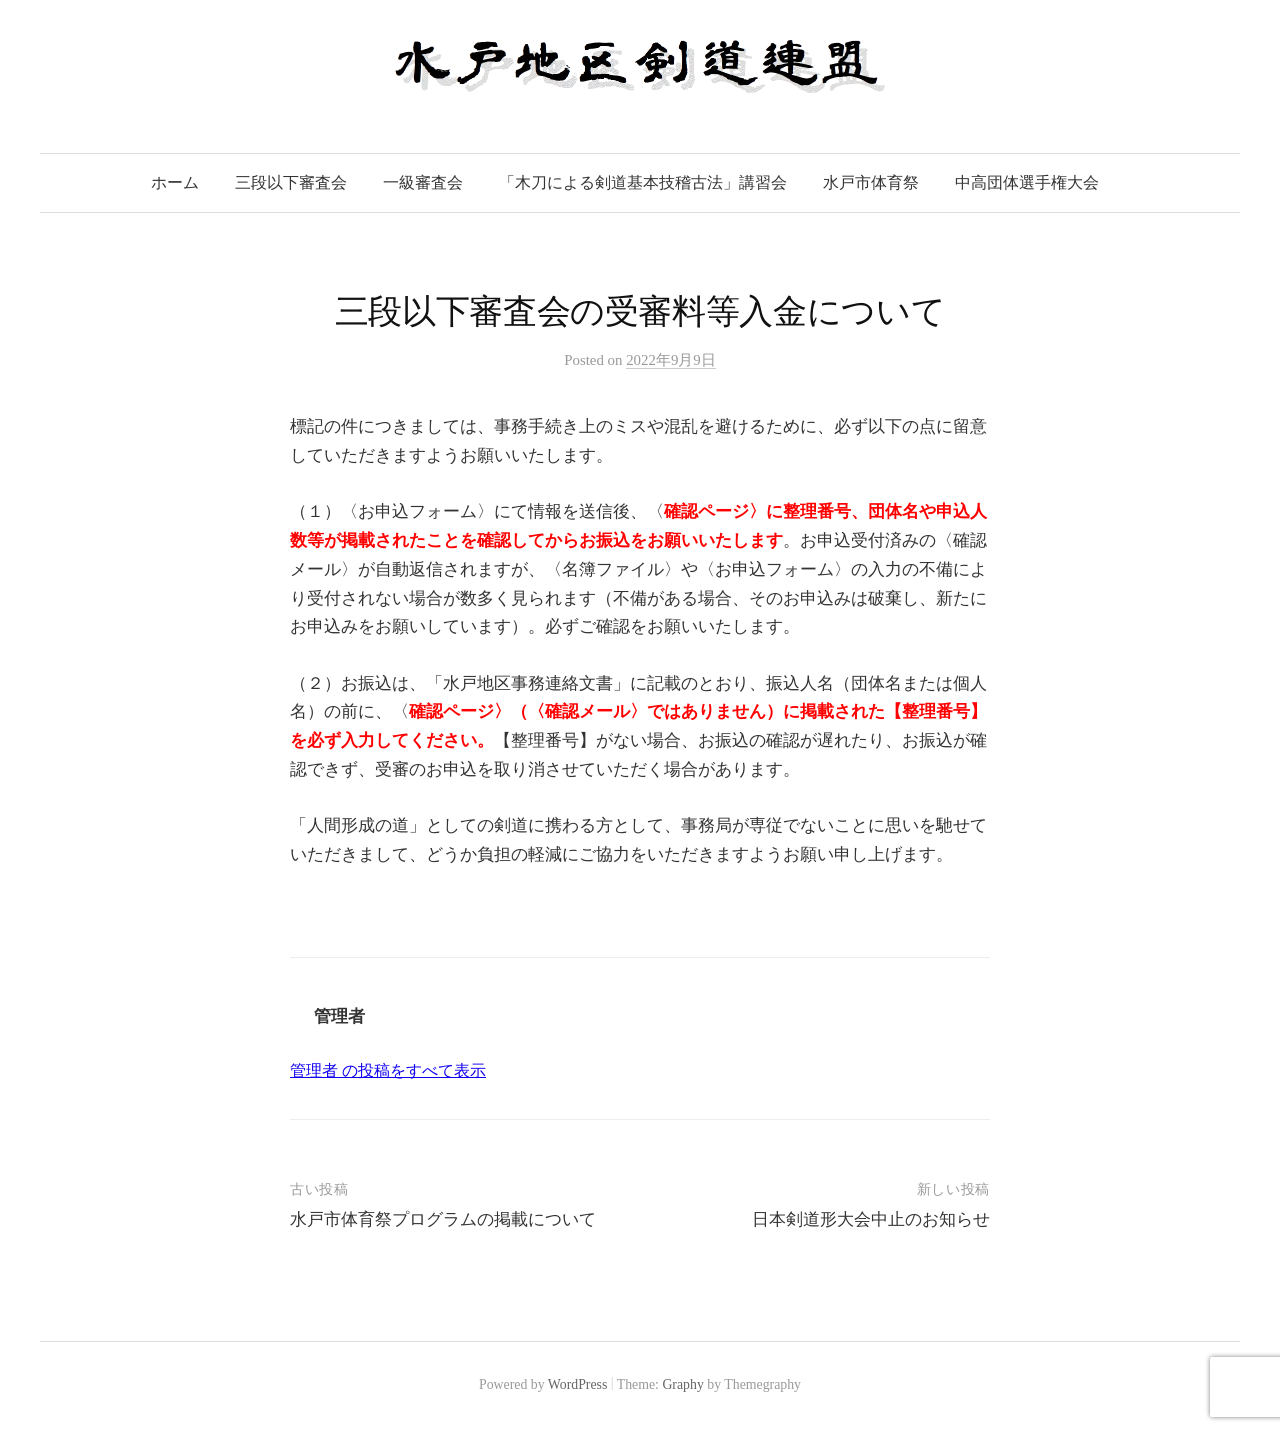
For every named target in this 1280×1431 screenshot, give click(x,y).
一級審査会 (423, 182)
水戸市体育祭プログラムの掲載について (443, 1219)
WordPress (578, 1384)
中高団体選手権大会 (1027, 182)
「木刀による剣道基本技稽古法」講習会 (643, 182)
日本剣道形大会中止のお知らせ (871, 1219)
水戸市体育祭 (871, 182)
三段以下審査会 (291, 182)
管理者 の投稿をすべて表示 (388, 1070)
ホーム (175, 182)
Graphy (682, 1384)
